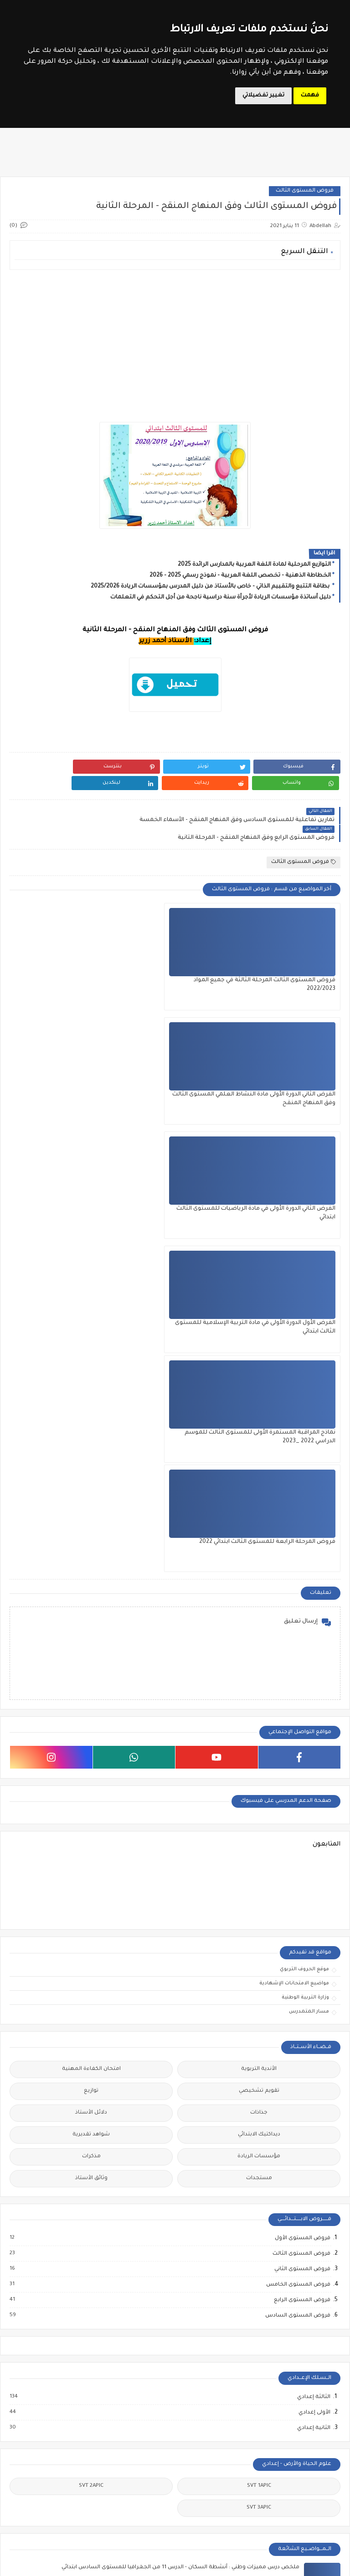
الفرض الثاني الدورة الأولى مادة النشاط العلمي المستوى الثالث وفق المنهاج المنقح (181, 954)
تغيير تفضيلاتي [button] (263, 95)
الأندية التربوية (259, 1585)
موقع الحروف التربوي (304, 1486)
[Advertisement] (175, 340)
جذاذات (259, 1629)
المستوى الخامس (146, 2416)
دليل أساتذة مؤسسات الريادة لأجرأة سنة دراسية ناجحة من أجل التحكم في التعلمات (220, 597)
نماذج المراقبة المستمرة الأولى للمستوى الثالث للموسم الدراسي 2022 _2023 (178, 1068)
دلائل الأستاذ (91, 1629)
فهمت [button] (310, 95)
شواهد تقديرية (91, 1651)
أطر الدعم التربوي (27, 2391)
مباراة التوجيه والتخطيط (27, 2474)
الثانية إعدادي (313, 1943)
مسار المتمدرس (309, 1528)
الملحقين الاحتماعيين (85, 2416)
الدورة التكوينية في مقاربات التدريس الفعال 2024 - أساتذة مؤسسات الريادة (302, 2400)
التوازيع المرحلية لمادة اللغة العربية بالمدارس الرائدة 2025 (254, 565)
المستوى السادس (146, 2445)
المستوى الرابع (204, 2442)
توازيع (91, 1607)
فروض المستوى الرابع (301, 1816)
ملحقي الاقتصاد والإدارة (27, 2533)
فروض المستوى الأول (302, 1754)
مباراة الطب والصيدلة (85, 2503)
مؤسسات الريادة (258, 1673)
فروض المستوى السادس (297, 1832)
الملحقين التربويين (27, 2416)
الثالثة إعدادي (313, 1913)
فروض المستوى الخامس (297, 1801)
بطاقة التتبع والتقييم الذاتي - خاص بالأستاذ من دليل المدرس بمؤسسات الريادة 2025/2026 (211, 586)
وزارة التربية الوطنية (305, 1514)
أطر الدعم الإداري (85, 2391)
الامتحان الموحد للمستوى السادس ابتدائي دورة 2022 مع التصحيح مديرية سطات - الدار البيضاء (180, 2129)
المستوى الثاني (204, 2413)
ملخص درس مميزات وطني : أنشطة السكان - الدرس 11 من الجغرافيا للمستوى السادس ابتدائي (180, 2083)
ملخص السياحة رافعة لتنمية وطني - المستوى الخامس (229, 2313)
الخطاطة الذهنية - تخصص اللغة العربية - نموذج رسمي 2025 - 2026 (240, 576)
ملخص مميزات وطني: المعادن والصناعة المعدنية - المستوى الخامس (210, 2175)
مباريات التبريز (85, 2529)
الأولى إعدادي (314, 1928)
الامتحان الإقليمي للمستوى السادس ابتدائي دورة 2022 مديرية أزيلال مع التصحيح (198, 2221)
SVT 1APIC (259, 2002)
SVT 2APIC (91, 2002)
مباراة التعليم (85, 2471)
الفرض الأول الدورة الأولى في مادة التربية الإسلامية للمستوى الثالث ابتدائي (290, 1068)
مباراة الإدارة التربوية (27, 2445)
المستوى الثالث (146, 2391)
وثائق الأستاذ (91, 1695)
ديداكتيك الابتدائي (259, 1651)
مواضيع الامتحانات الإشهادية (294, 1500)
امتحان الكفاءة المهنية (91, 1585)
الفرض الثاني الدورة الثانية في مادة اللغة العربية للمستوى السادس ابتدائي (206, 2267)
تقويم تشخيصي (259, 1607)
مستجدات (259, 1695)
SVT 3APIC (259, 2024)
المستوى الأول (204, 2391)
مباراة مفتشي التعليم (27, 2503)
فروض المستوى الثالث (305, 191)
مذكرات (91, 1673)
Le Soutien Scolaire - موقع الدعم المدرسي (218, 2564)
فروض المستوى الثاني (301, 1785)
